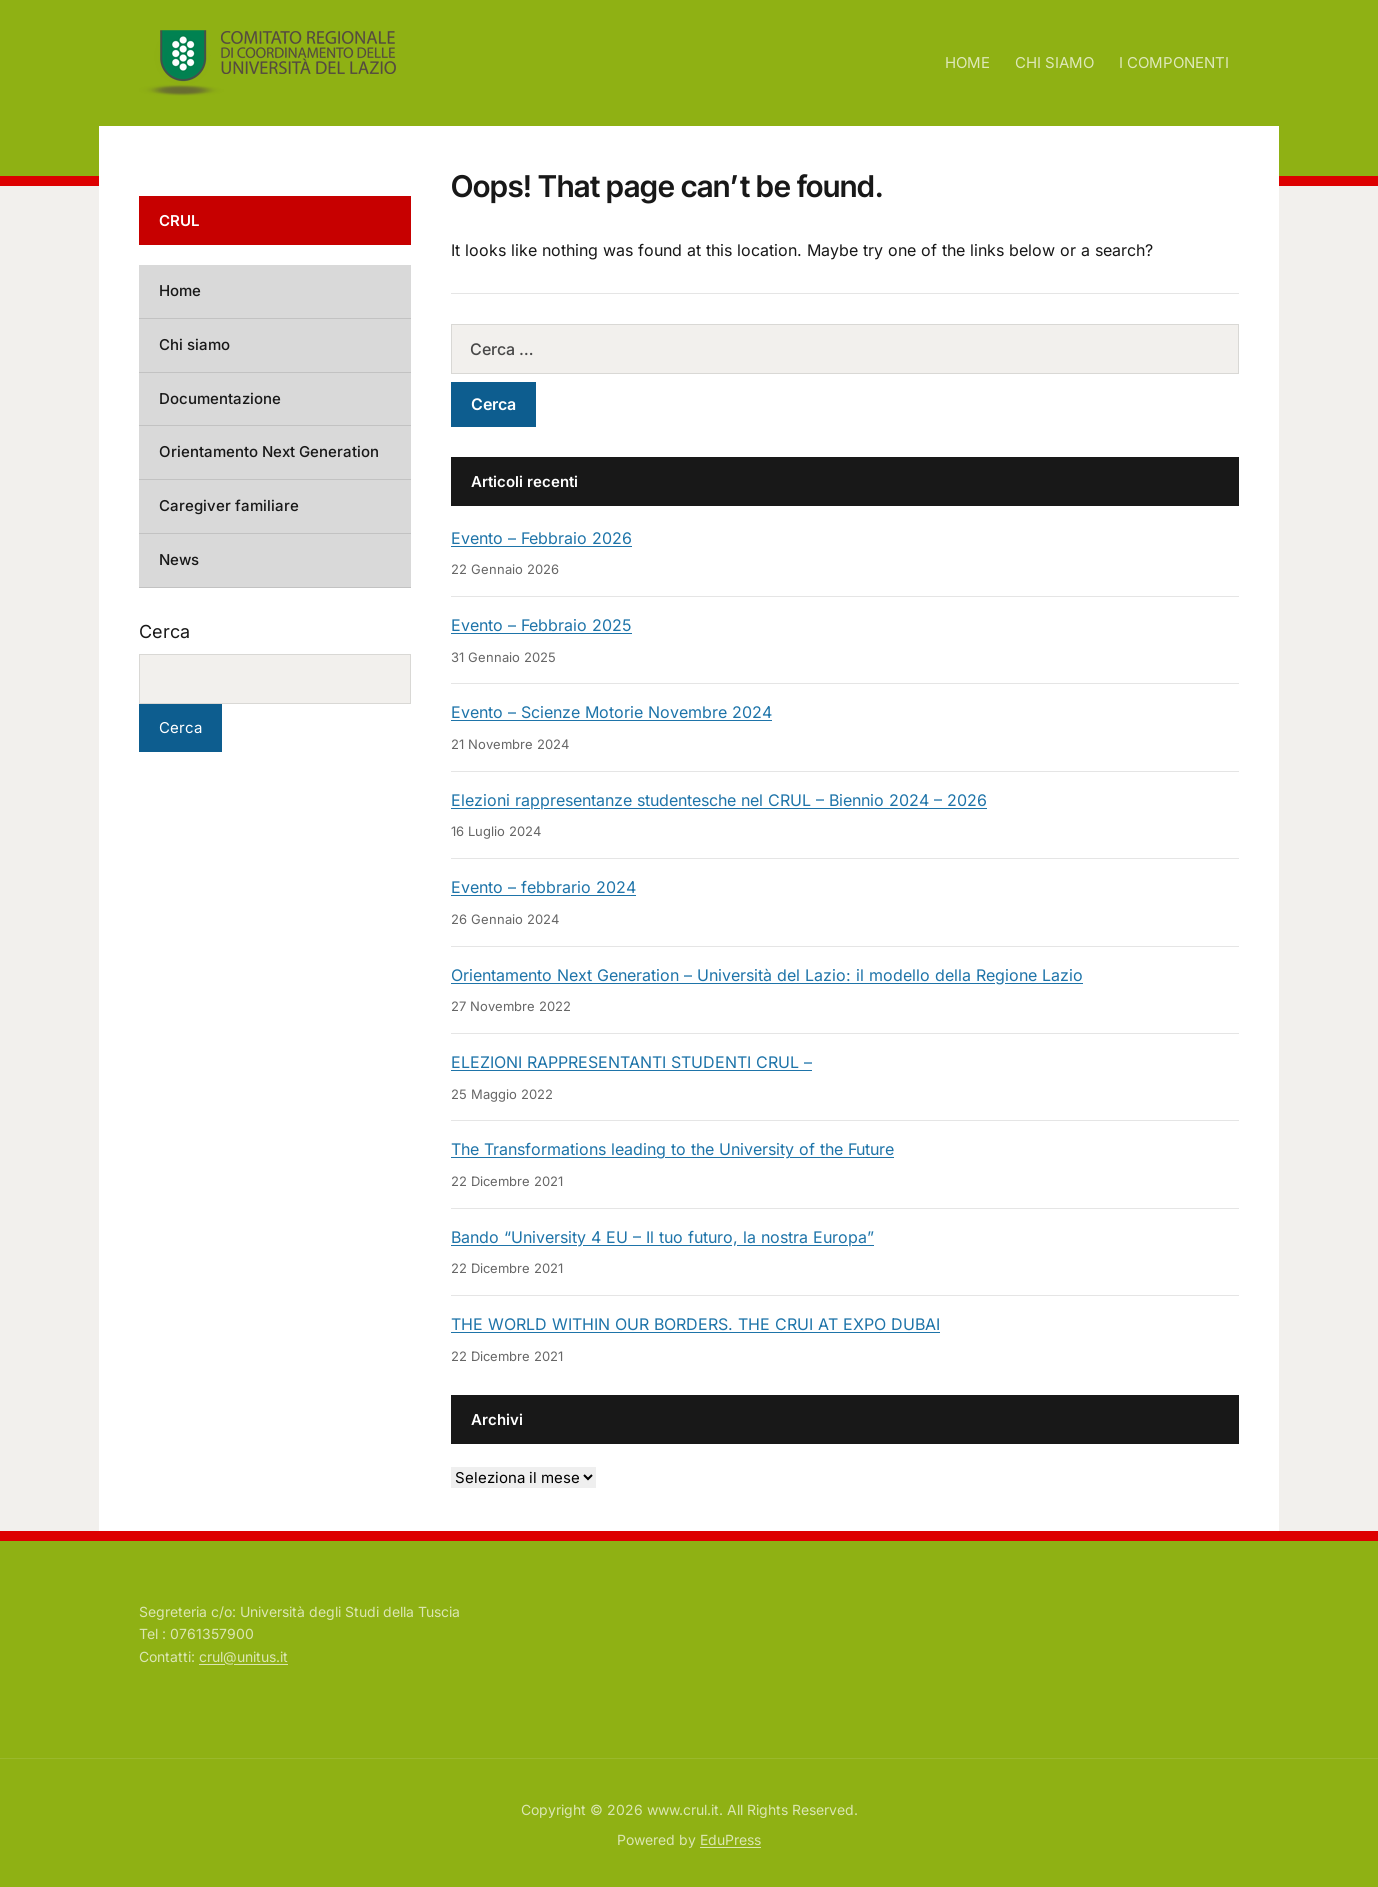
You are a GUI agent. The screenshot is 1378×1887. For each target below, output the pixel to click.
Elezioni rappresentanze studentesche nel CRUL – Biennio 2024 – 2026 (719, 800)
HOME (967, 62)
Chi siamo (194, 344)
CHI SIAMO (1054, 62)
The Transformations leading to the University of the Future (672, 1149)
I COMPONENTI (1174, 62)
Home (180, 290)
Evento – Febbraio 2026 (541, 538)
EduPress (730, 1839)
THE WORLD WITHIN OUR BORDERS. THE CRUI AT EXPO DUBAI (695, 1324)
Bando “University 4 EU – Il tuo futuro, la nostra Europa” (662, 1237)
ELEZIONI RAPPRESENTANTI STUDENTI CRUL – (631, 1062)
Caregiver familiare (229, 505)
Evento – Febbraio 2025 (541, 625)
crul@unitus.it (243, 1656)
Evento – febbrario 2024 (543, 887)
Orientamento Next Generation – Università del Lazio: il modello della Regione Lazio (767, 975)
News (179, 559)
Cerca (164, 631)
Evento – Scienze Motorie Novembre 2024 (611, 712)
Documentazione (220, 398)
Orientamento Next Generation (269, 451)
